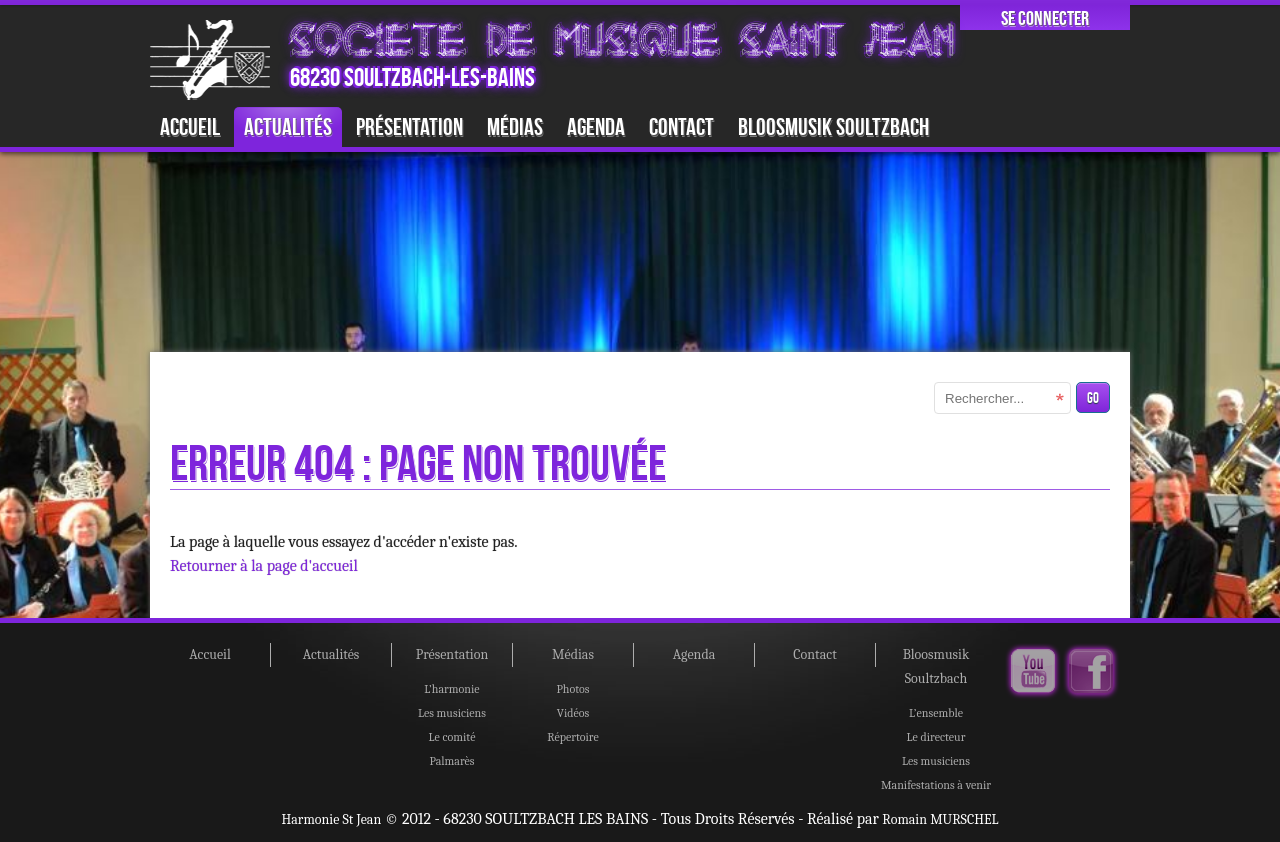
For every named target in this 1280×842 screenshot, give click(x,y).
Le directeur (936, 737)
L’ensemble (936, 713)
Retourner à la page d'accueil (264, 566)
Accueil (190, 126)
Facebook (1091, 672)
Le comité (452, 737)
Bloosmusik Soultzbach (833, 126)
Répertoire (572, 737)
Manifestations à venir (936, 785)
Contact (681, 126)
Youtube (1033, 672)
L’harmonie (451, 689)
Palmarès (451, 761)
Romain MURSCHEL (940, 819)
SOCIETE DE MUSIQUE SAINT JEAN (622, 40)
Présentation (409, 126)
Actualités (288, 126)
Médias (515, 126)
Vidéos (573, 713)
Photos (572, 689)
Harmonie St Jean (332, 819)
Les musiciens (452, 713)
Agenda (596, 126)
